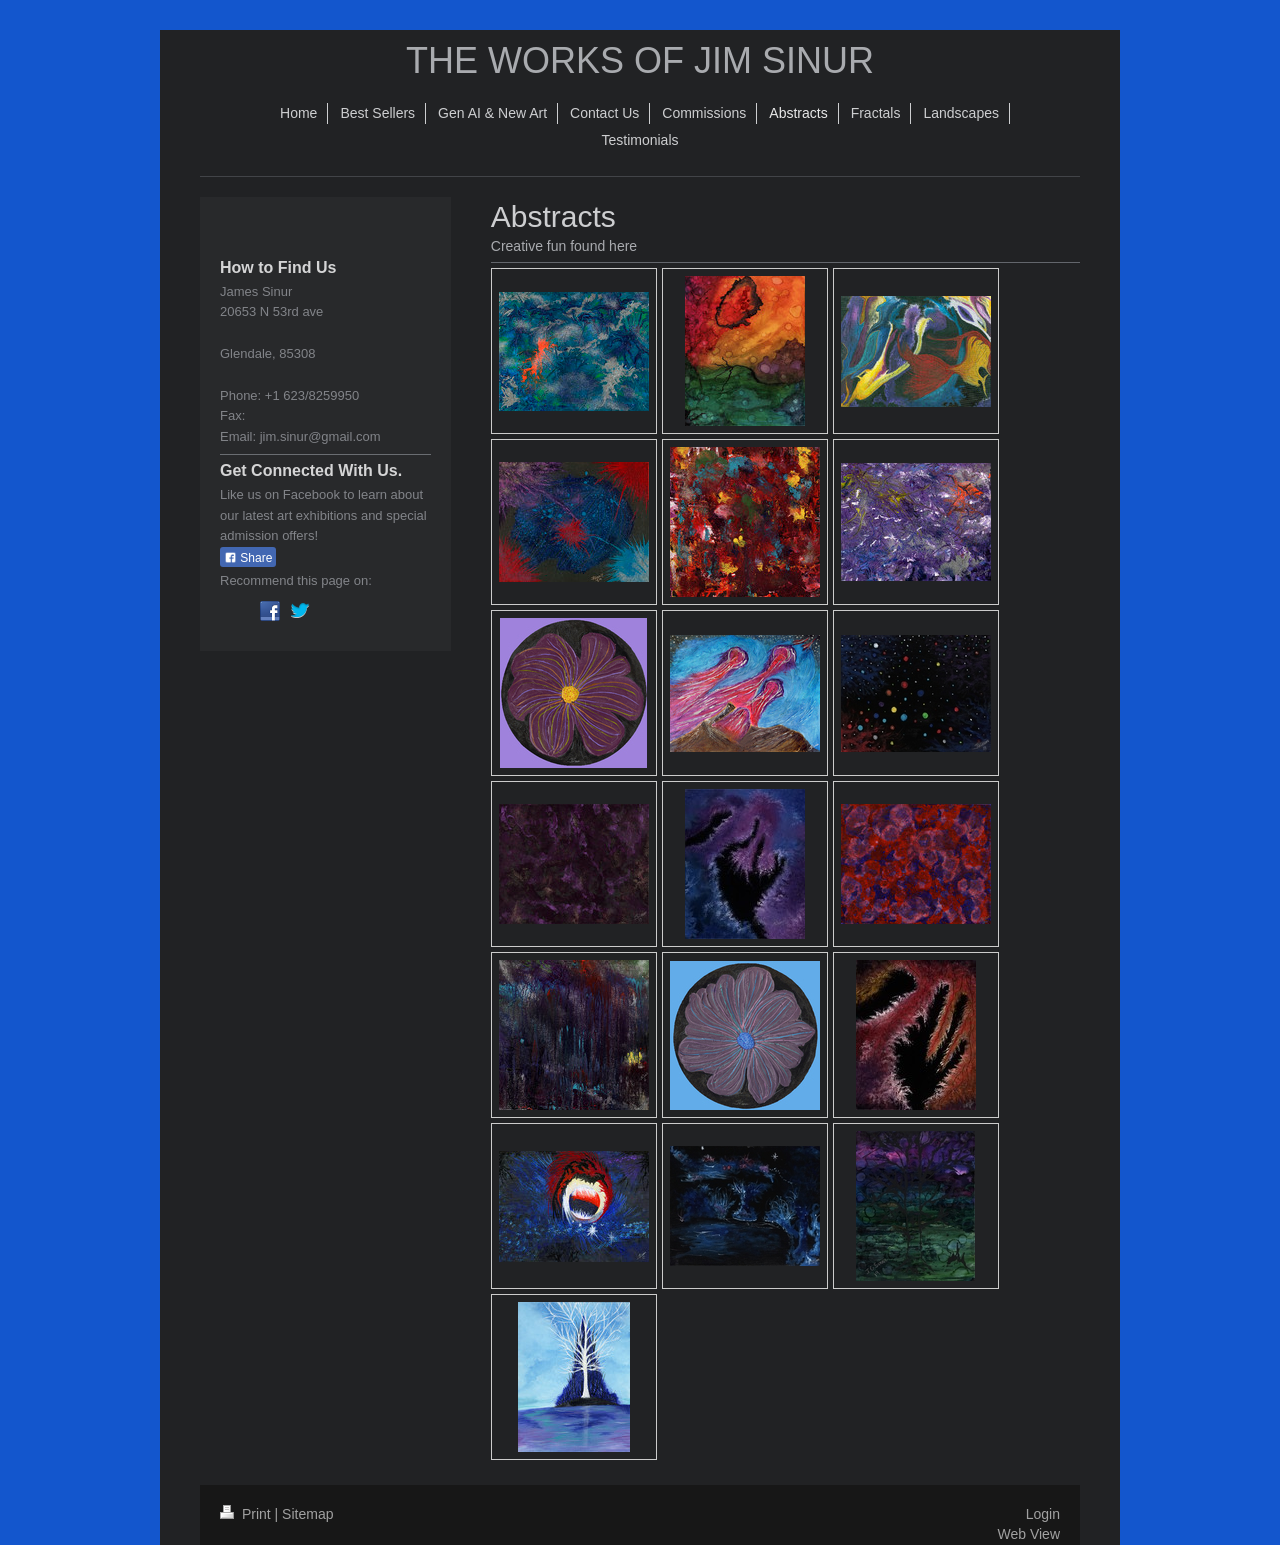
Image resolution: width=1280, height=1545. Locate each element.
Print (247, 1514)
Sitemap (307, 1514)
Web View (1028, 1534)
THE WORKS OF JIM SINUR (640, 60)
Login (1043, 1514)
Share (248, 558)
